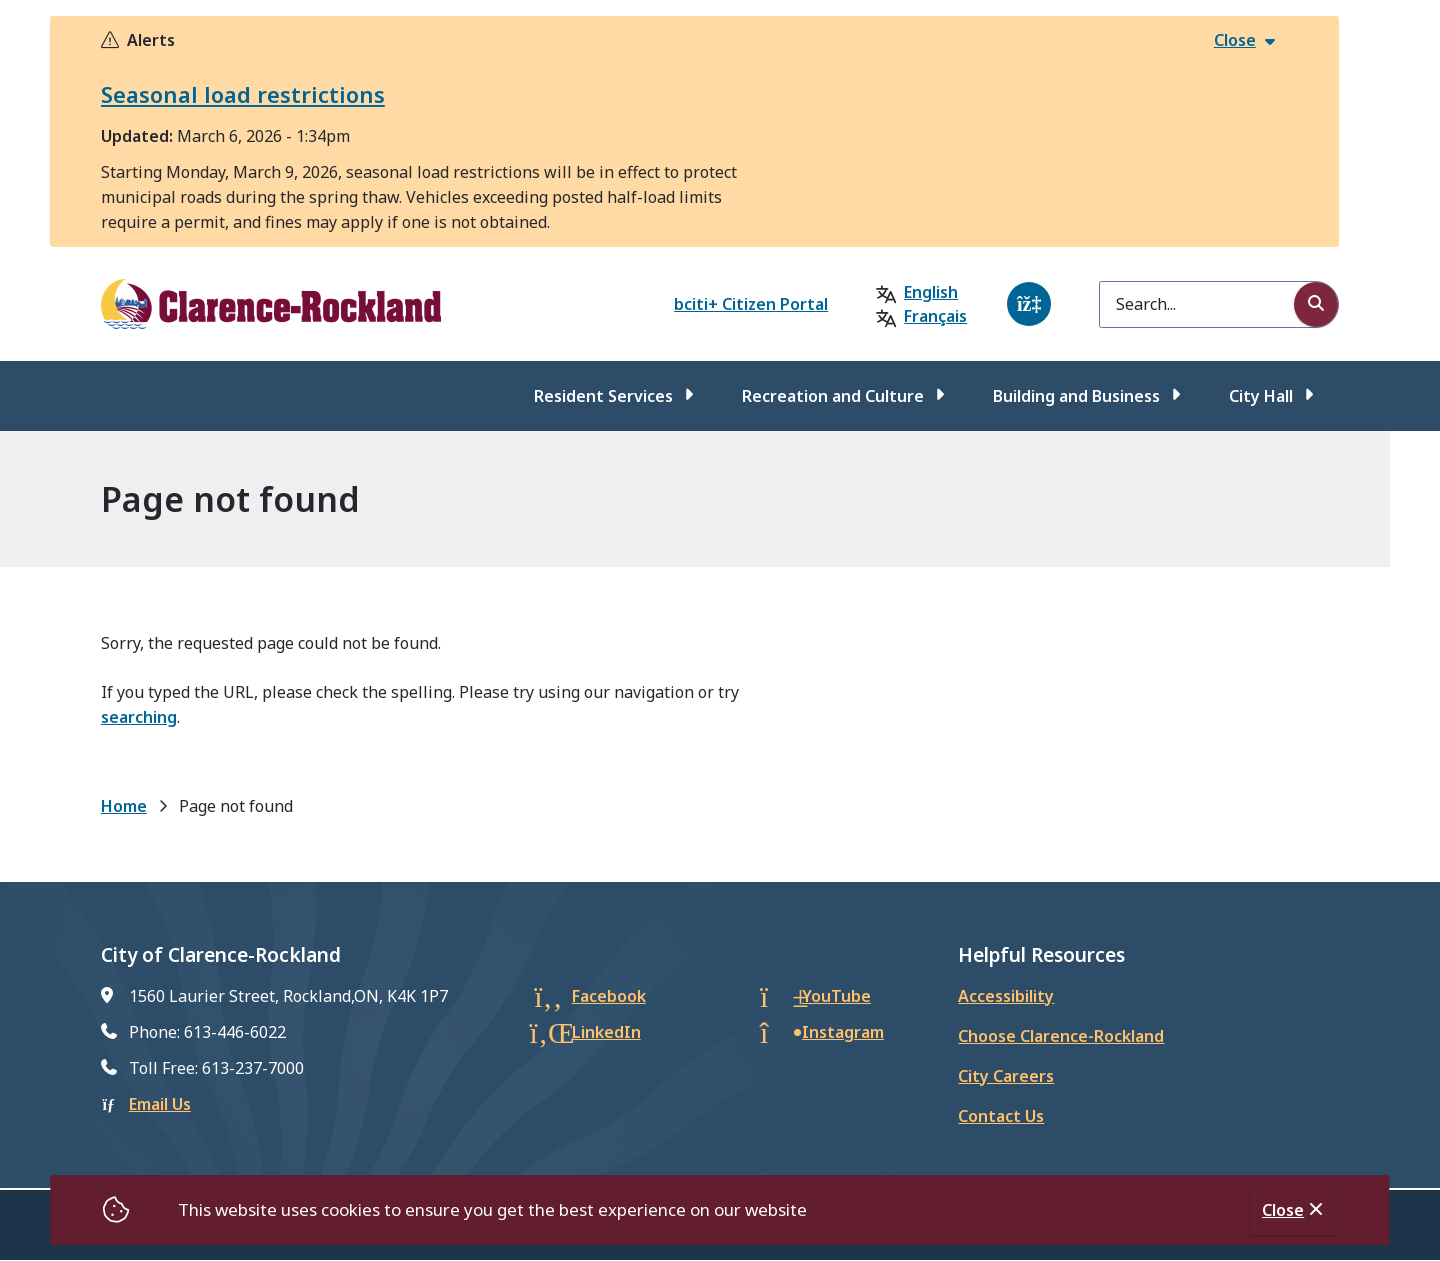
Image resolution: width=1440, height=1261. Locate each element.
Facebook (609, 996)
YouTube (836, 996)
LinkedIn (606, 1032)
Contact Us (1001, 1116)
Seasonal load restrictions (243, 94)
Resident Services (603, 396)
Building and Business (1076, 396)
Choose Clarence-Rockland (1061, 1036)
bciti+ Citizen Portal (751, 304)
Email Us (160, 1104)
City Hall (1261, 396)
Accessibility (1006, 996)
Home (124, 806)
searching (139, 717)
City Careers (1006, 1076)
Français (935, 316)
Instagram (843, 1032)
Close (1283, 1210)
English (931, 292)
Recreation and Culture (833, 396)
